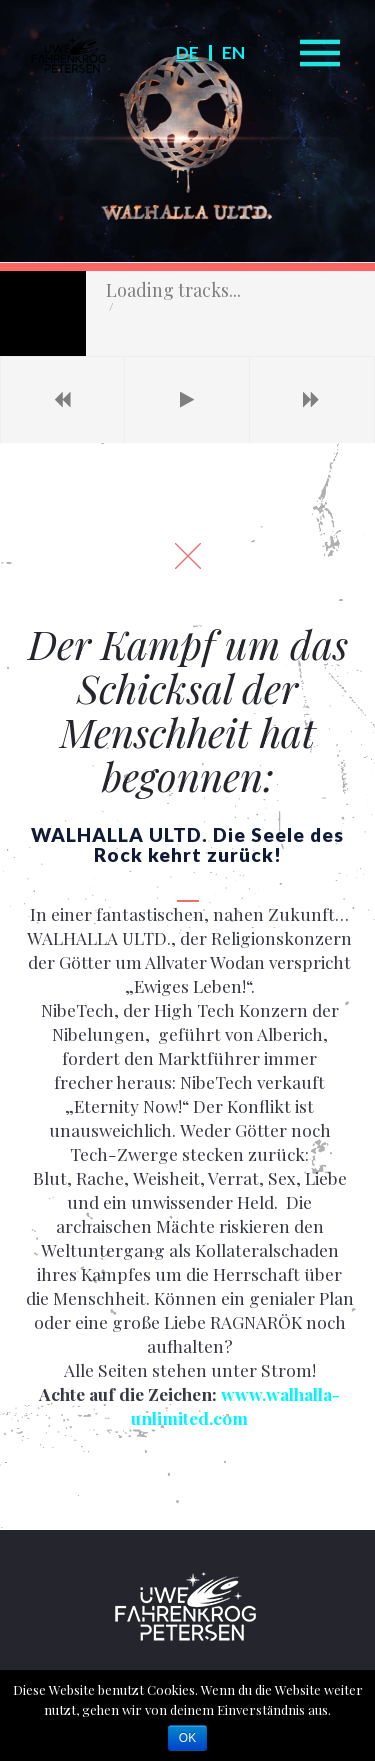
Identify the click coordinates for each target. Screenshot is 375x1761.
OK (187, 1738)
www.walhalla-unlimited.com (235, 1032)
